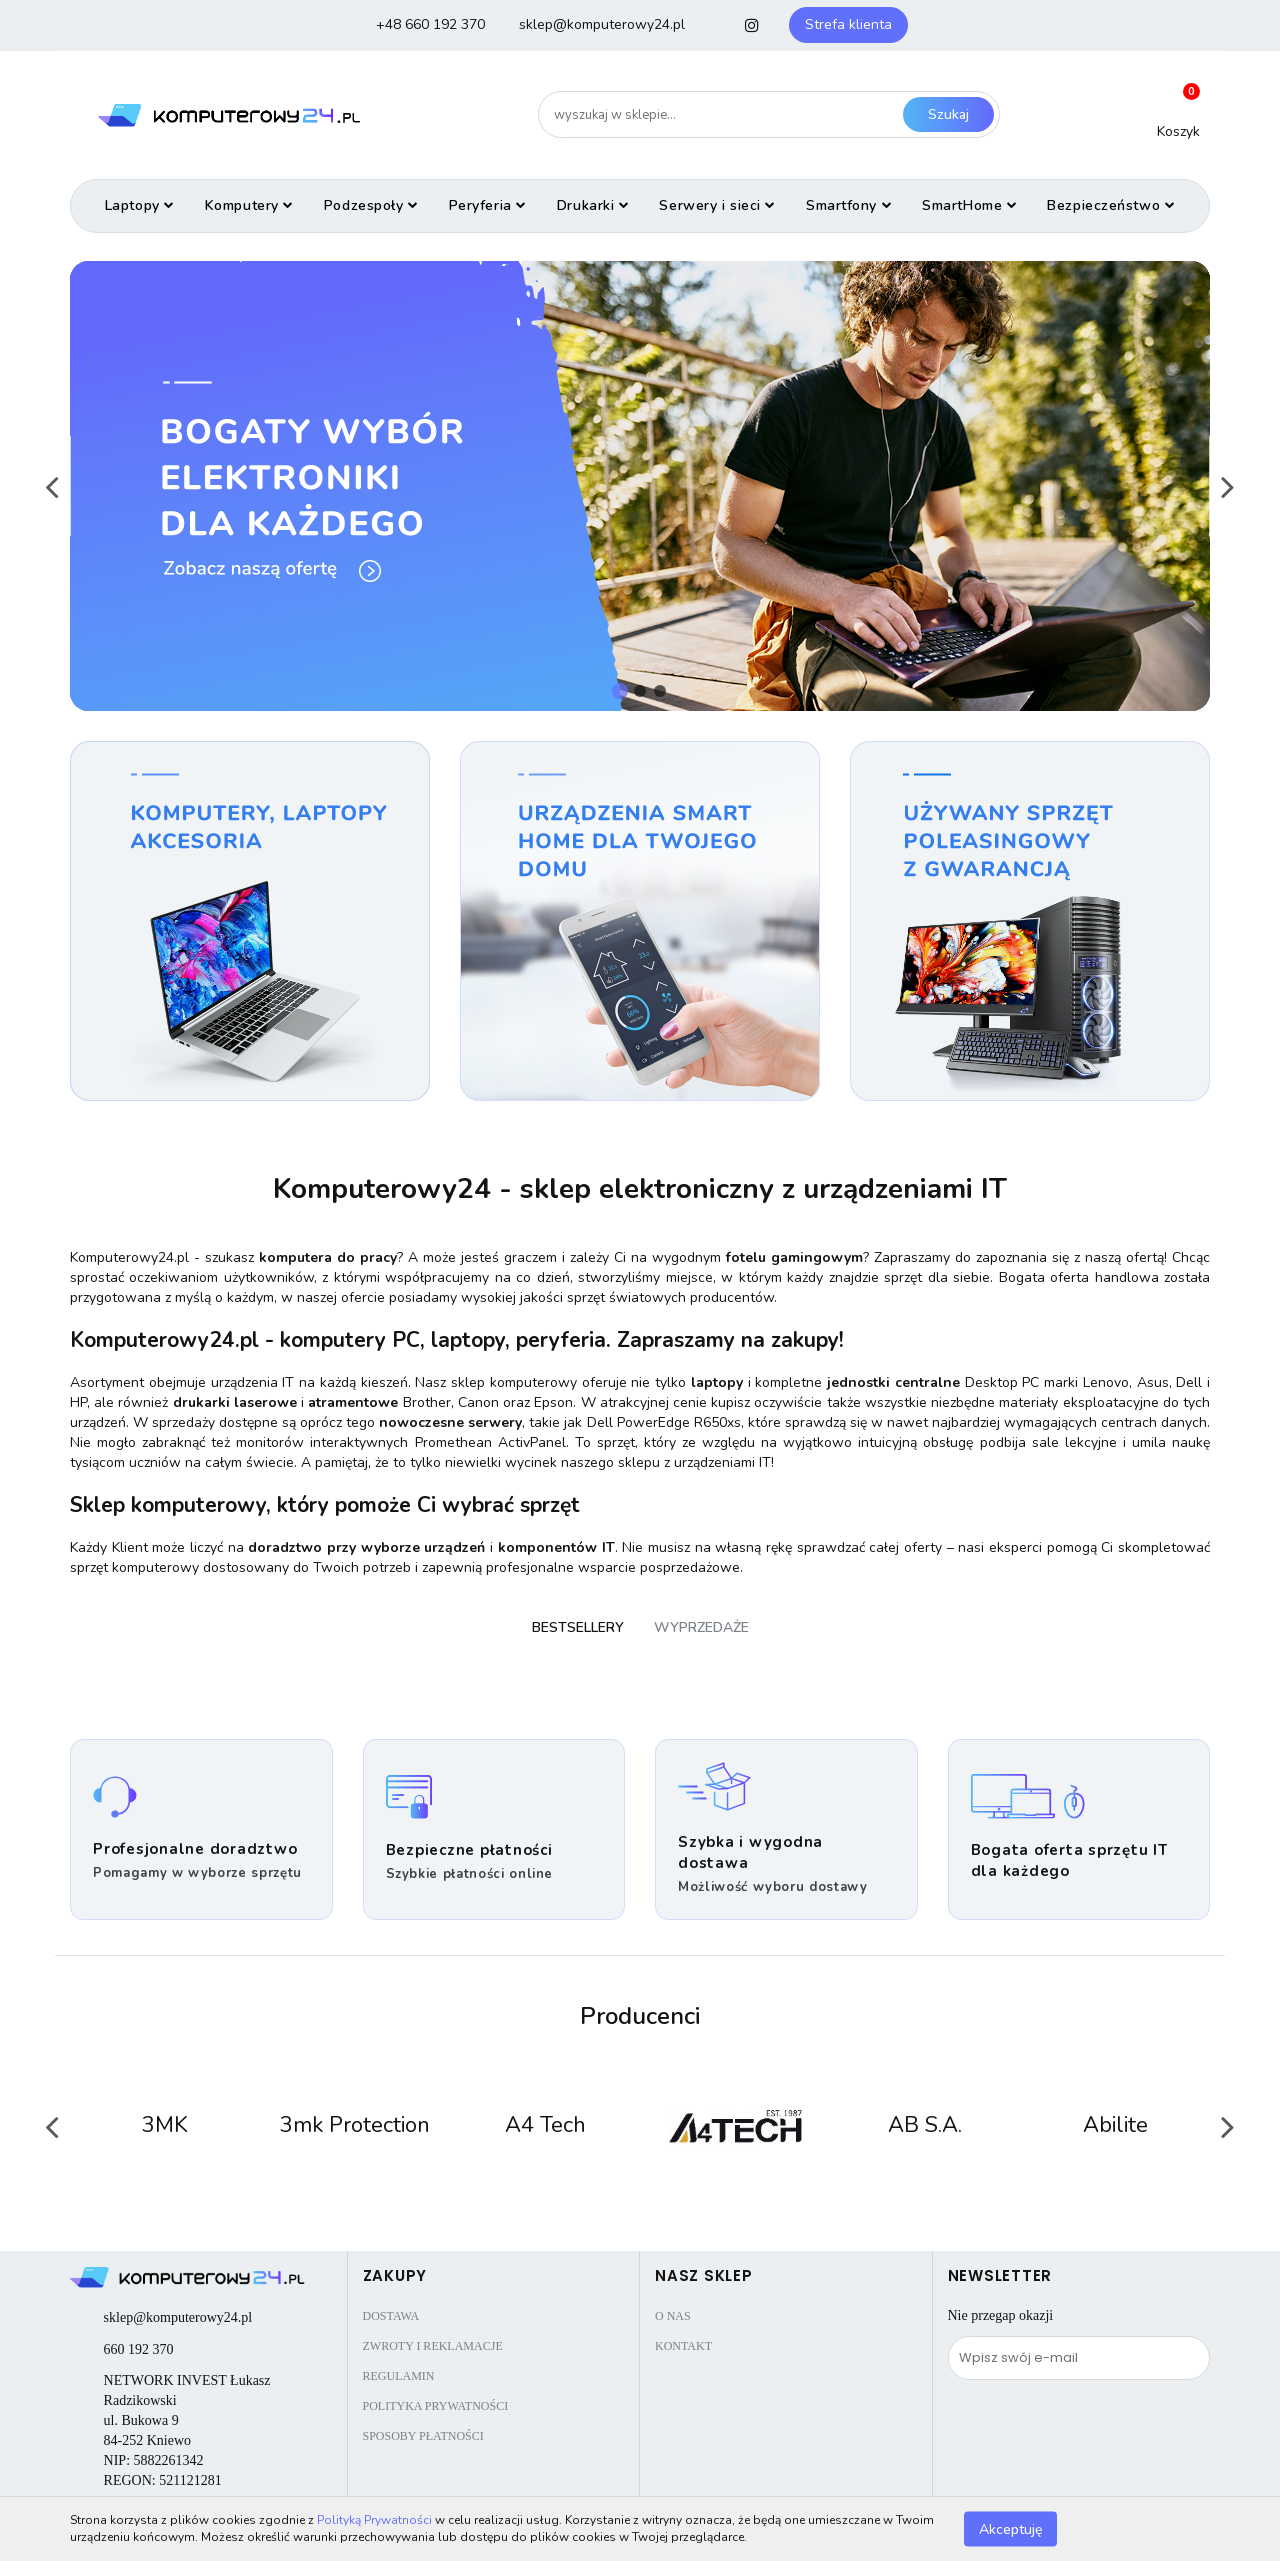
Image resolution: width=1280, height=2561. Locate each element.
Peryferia (488, 205)
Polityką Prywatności (374, 2520)
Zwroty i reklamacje (433, 2346)
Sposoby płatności (423, 2436)
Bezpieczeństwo (1111, 205)
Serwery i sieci (717, 205)
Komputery (249, 205)
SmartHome (969, 205)
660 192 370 (139, 2349)
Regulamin (399, 2376)
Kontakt (683, 2346)
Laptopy (140, 205)
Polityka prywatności (436, 2406)
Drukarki (593, 205)
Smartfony (849, 205)
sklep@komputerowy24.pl (178, 2317)
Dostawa (391, 2316)
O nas (673, 2316)
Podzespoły (371, 205)
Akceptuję (1010, 2528)
